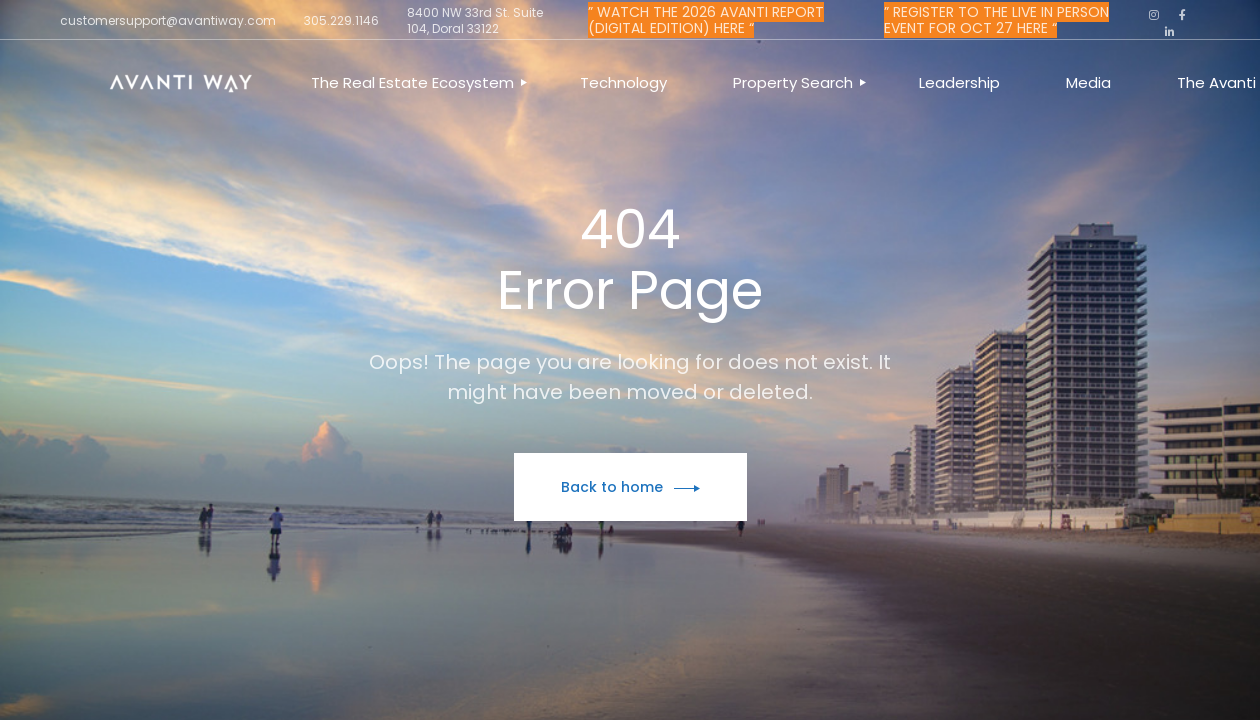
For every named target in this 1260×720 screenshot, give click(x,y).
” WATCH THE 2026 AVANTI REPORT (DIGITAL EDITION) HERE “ (706, 20)
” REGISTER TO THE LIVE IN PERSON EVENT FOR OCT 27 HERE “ (996, 20)
